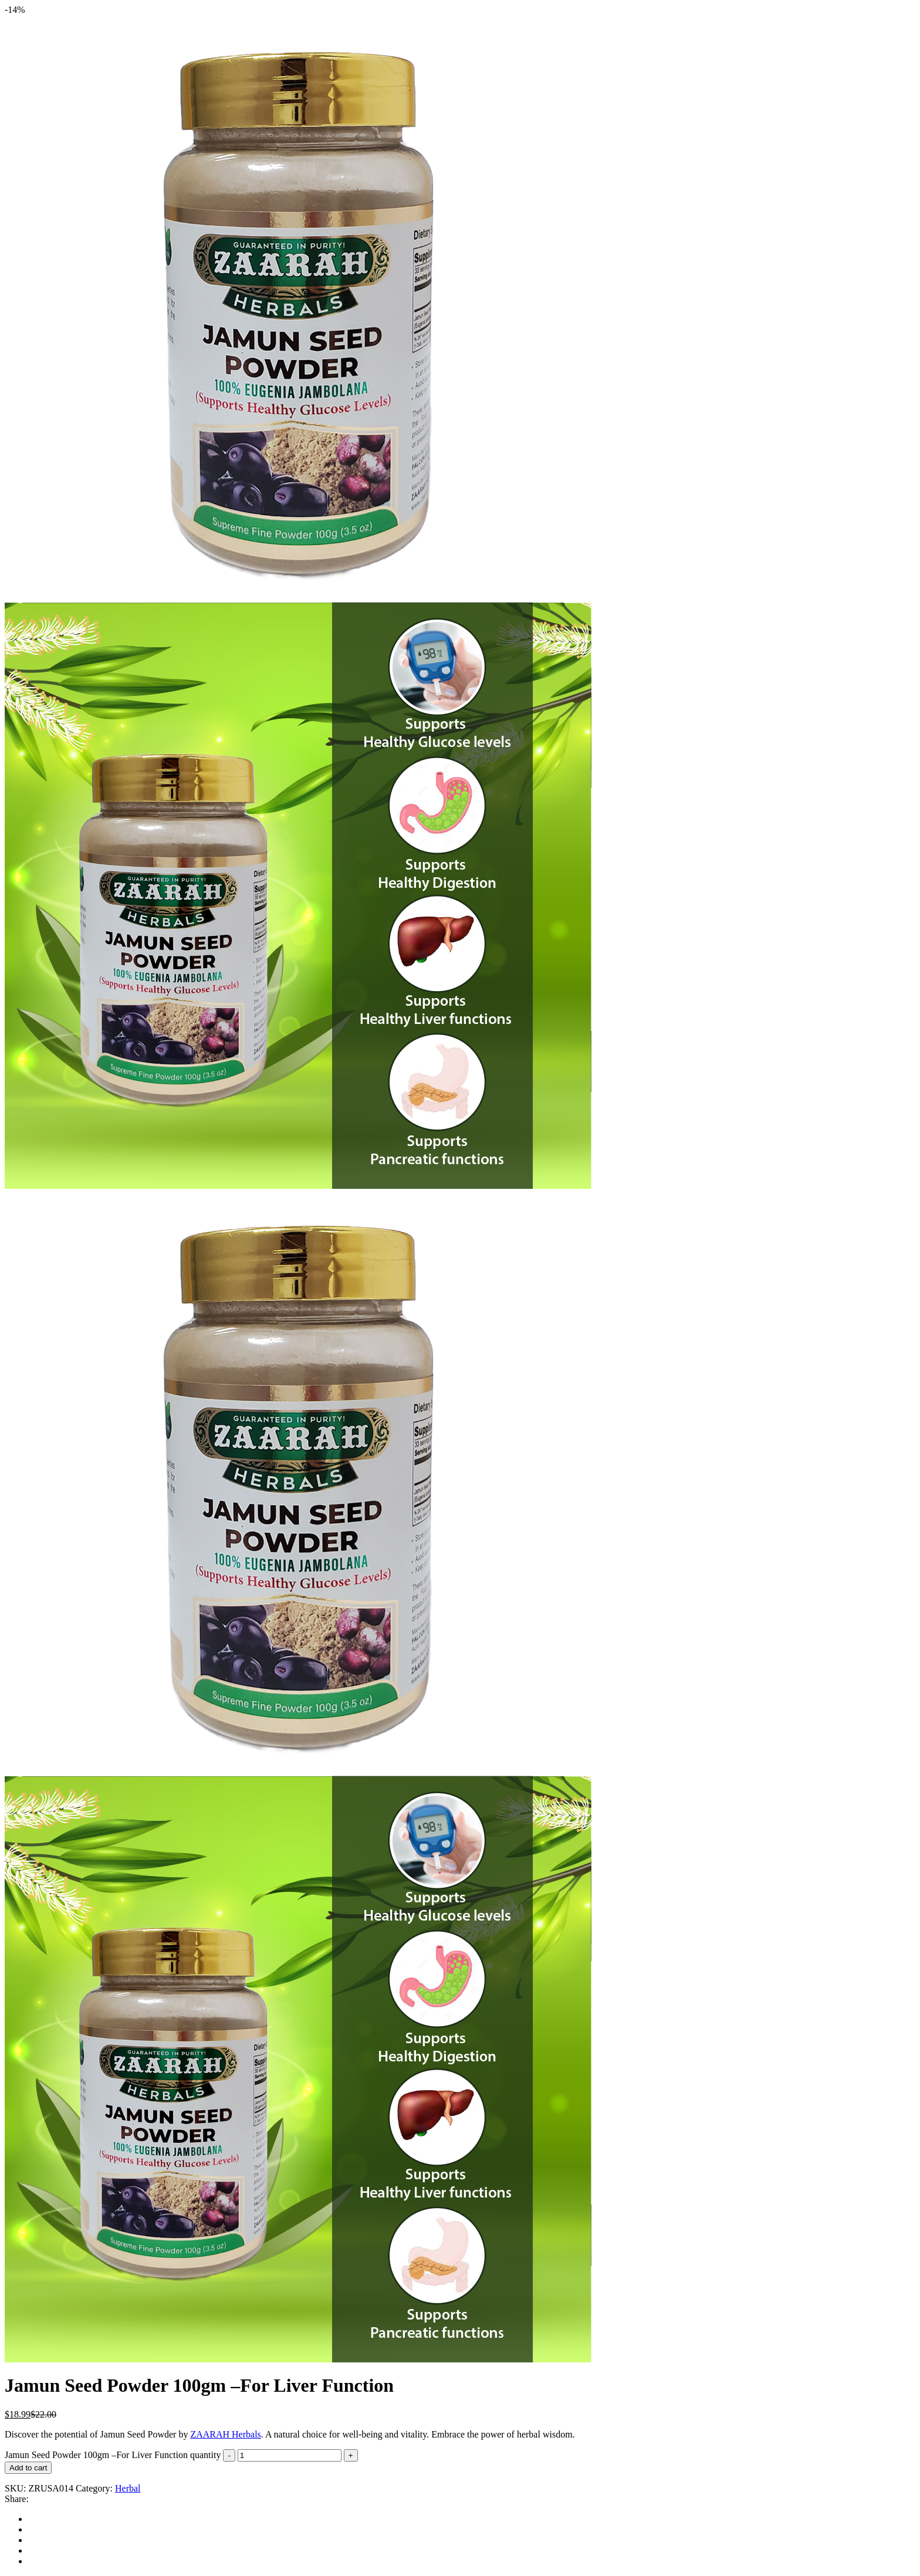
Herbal (128, 2488)
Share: (17, 2499)
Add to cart (28, 2467)
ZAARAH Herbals (225, 2434)
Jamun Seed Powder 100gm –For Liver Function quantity (113, 2455)
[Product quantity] (289, 2455)
